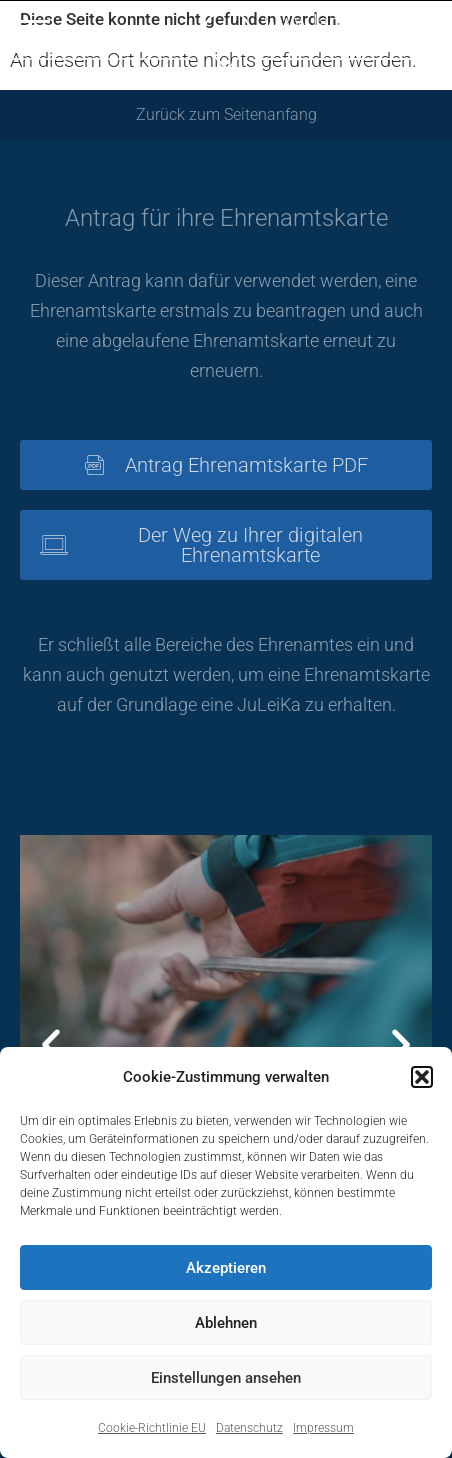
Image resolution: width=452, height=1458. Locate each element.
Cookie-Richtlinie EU (152, 1428)
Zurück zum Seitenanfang (226, 114)
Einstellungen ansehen (226, 1378)
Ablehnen (226, 1323)
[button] (422, 1077)
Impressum (323, 1428)
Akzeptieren (226, 1268)
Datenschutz (249, 1428)
